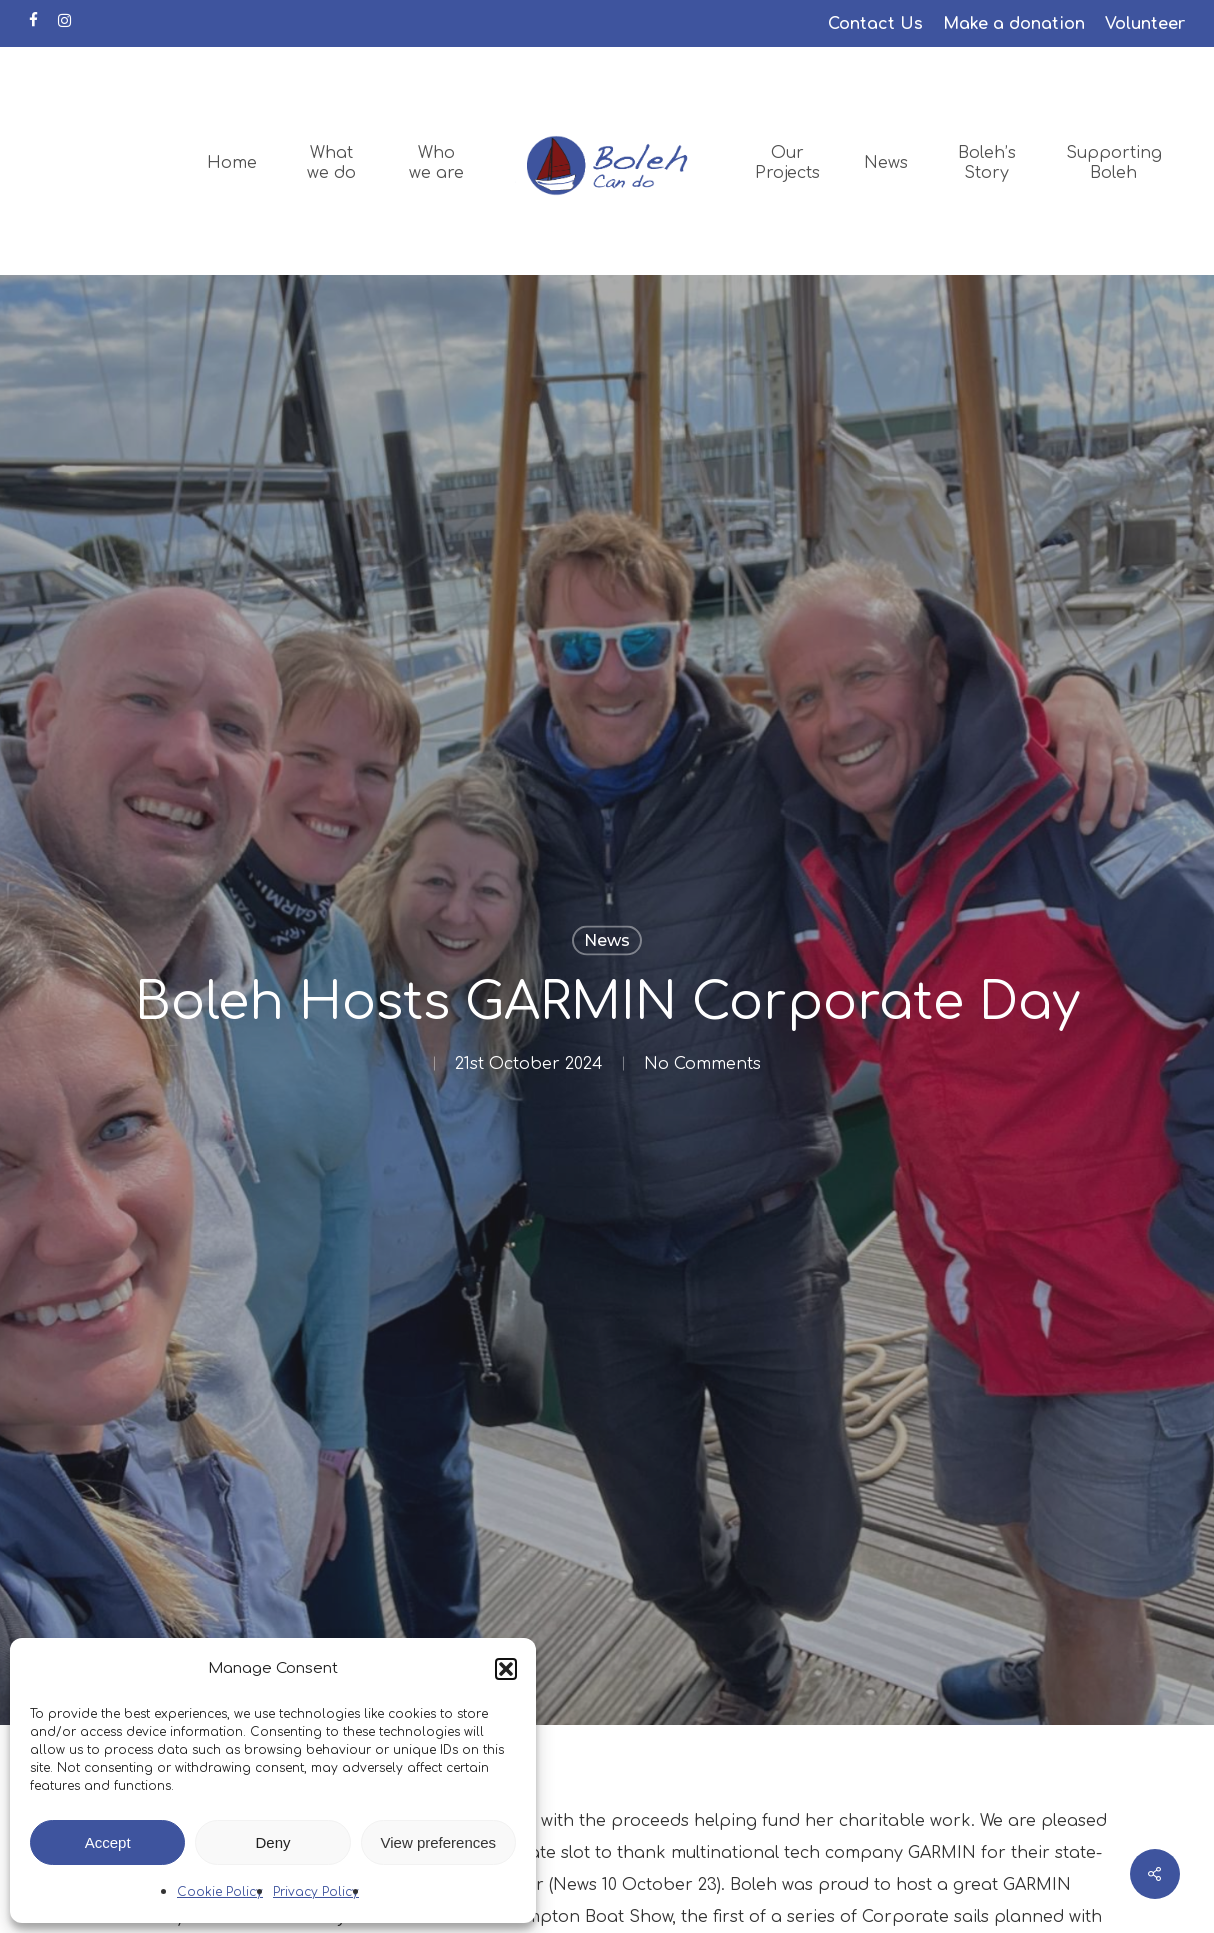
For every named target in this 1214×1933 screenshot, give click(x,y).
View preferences (439, 1842)
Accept (108, 1842)
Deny (272, 1842)
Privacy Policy (316, 1892)
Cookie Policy (220, 1892)
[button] (506, 1669)
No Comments (702, 1064)
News (607, 940)
